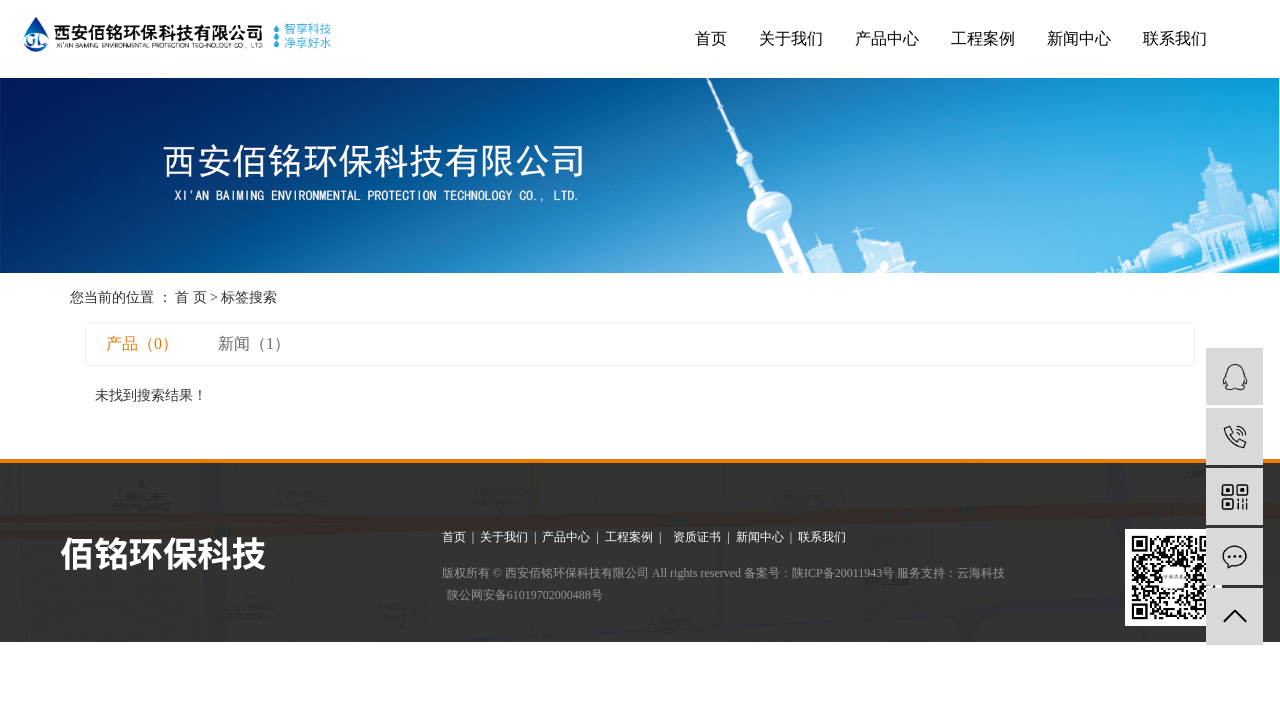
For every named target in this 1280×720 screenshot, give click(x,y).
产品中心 (887, 38)
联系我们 (1175, 38)
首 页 (191, 297)
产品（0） (142, 343)
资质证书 (698, 537)
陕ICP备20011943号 (843, 573)
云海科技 (981, 573)
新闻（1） (254, 343)
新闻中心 (1079, 38)
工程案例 (983, 38)
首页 (711, 38)
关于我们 (791, 38)
